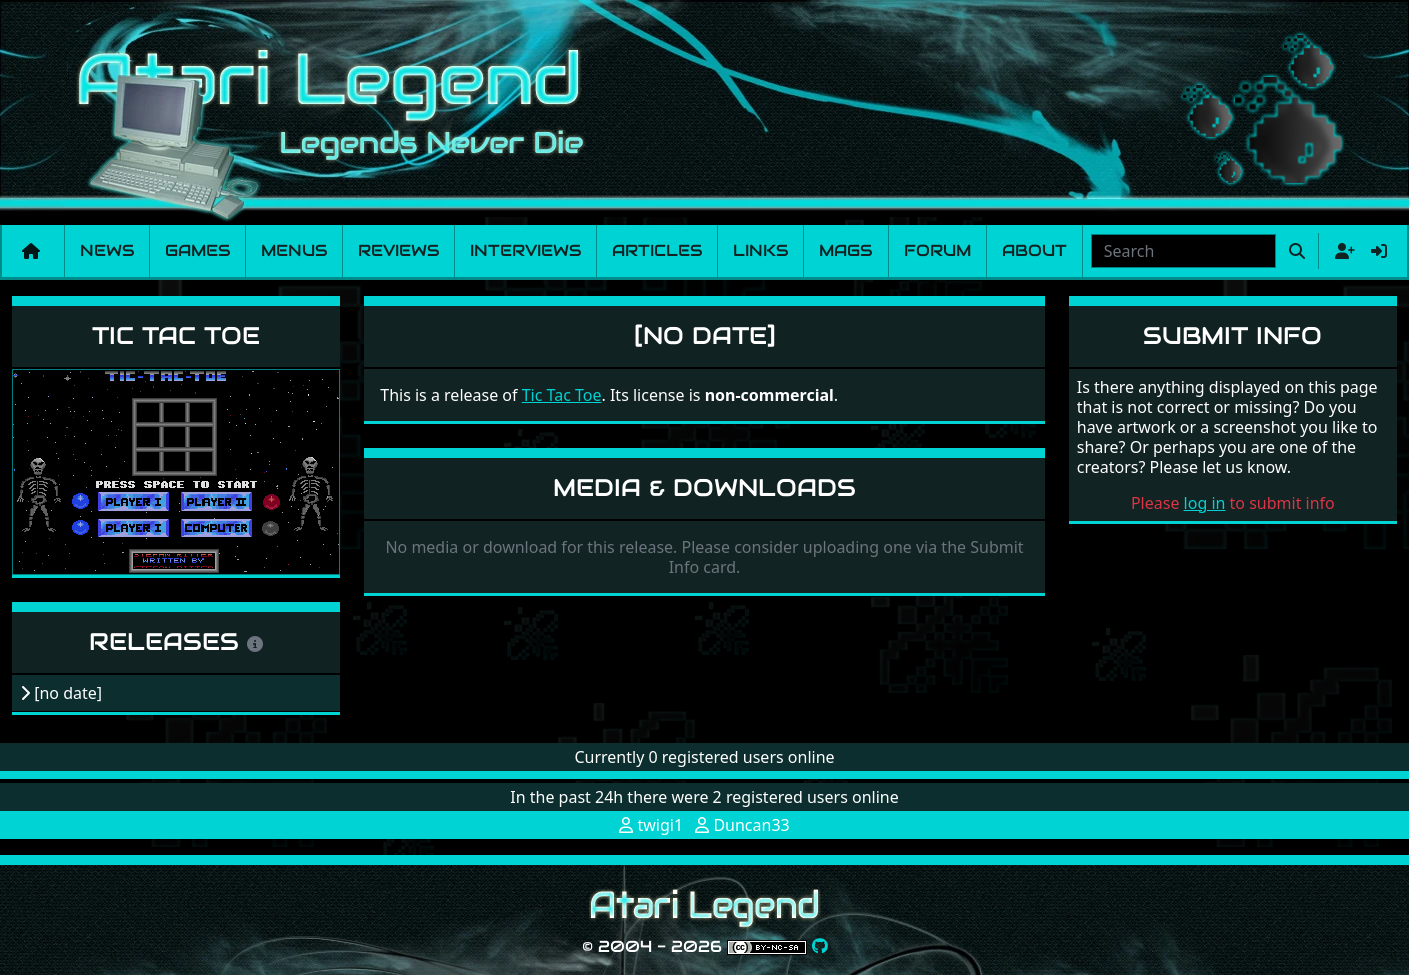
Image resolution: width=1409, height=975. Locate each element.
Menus (294, 250)
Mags (845, 250)
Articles (657, 250)
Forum (937, 250)
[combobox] (1183, 251)
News (107, 250)
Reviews (398, 250)
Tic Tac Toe (176, 335)
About (1034, 250)
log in (1205, 503)
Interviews (525, 250)
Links (760, 250)
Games (197, 250)
